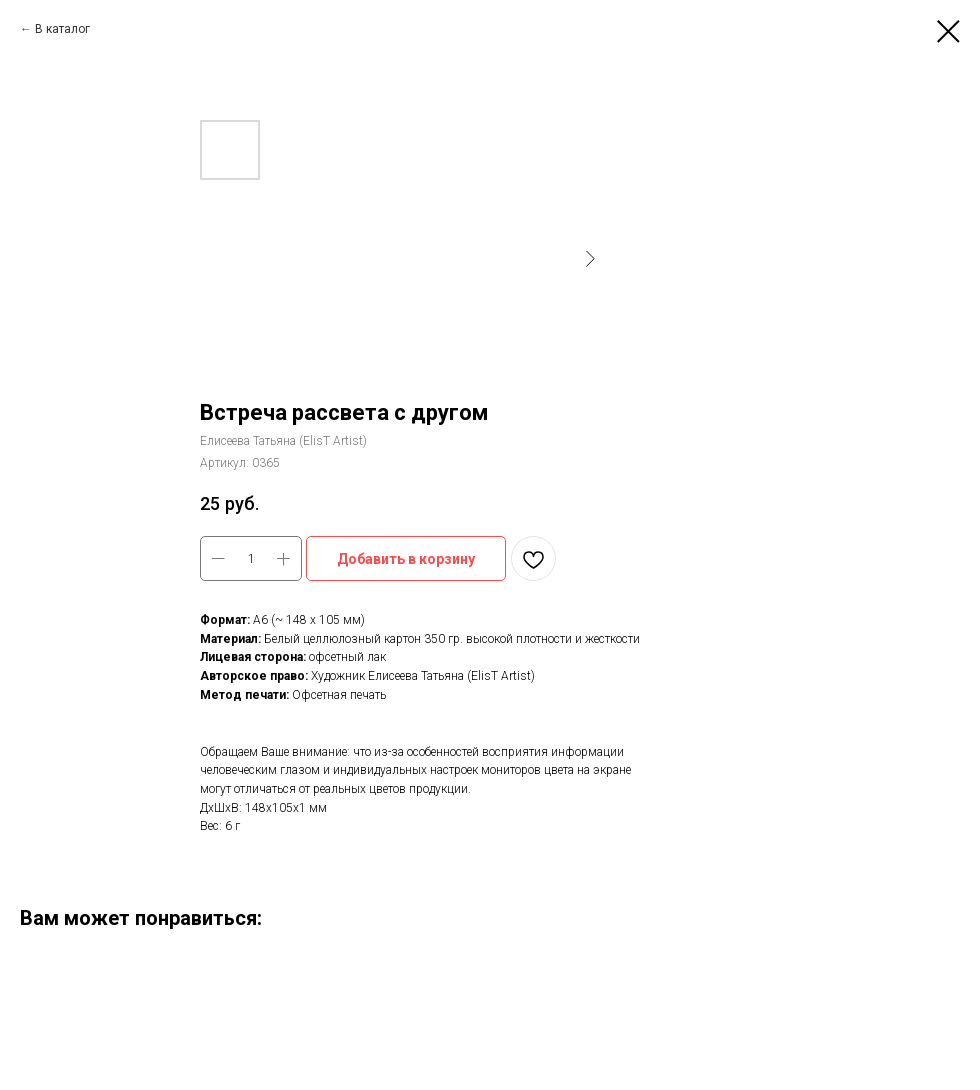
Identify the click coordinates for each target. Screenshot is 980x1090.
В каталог (62, 29)
